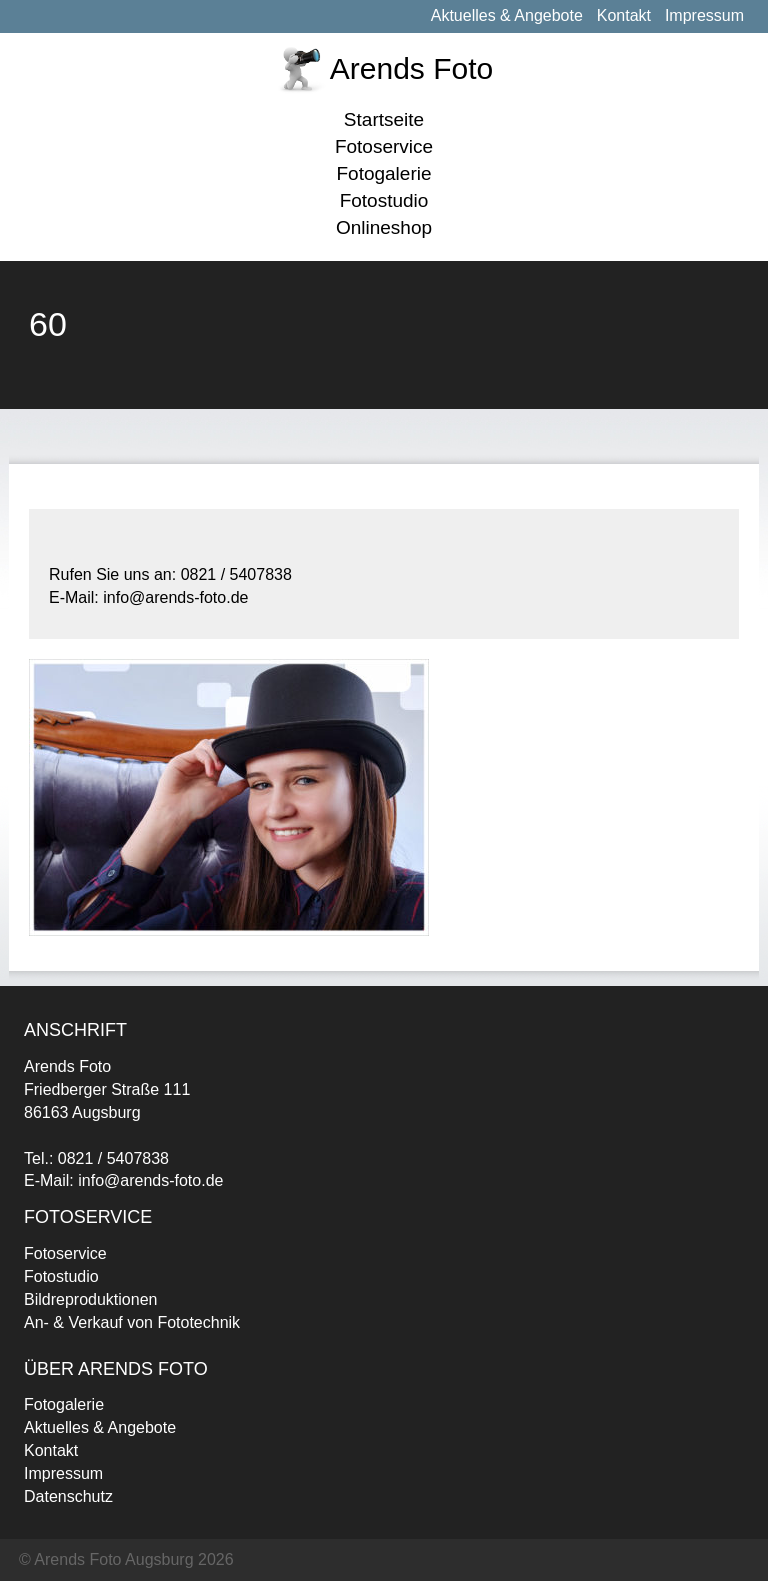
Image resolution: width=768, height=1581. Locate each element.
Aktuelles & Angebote (507, 15)
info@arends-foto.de (150, 1180)
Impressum (704, 15)
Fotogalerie (383, 173)
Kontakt (624, 15)
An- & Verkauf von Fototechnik (132, 1322)
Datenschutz (68, 1496)
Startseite (384, 119)
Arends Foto (411, 68)
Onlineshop (384, 227)
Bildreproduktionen (90, 1299)
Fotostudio (384, 200)
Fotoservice (384, 146)
